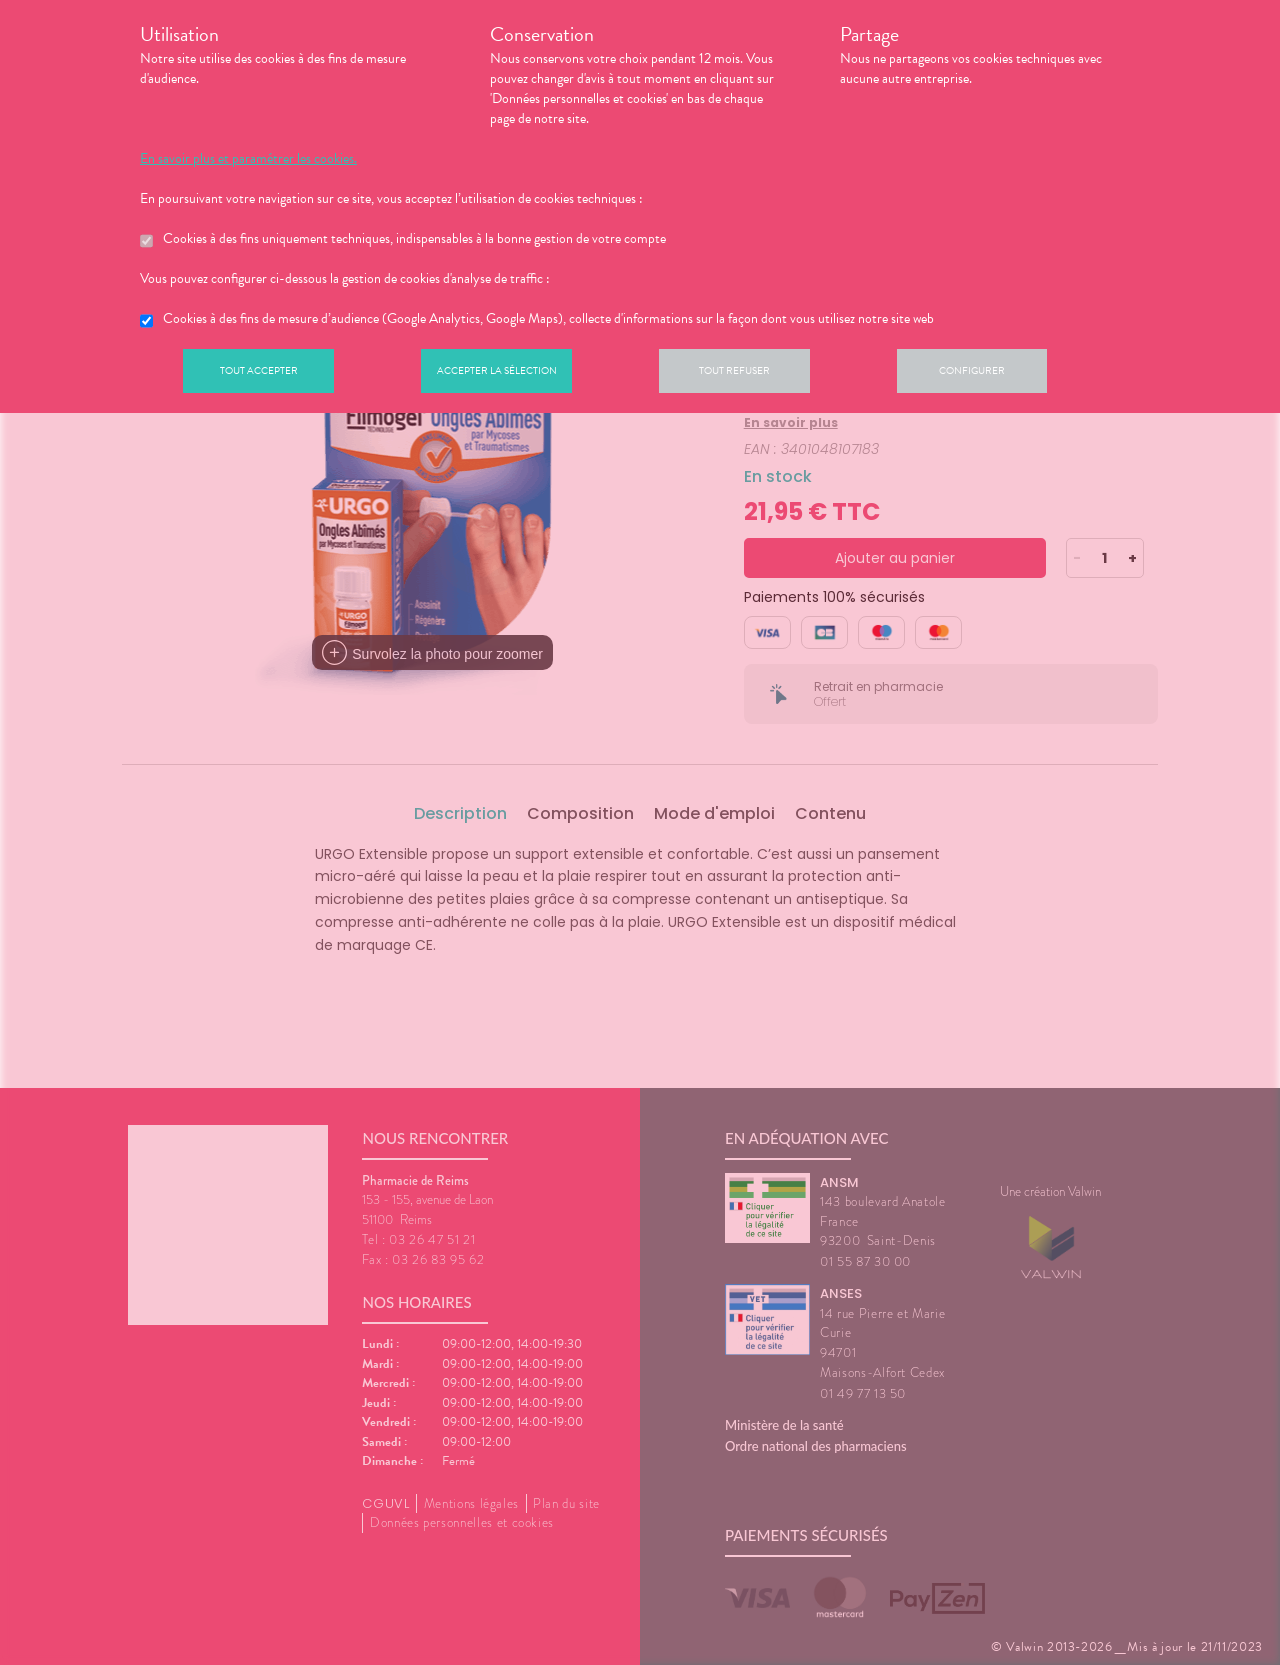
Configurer (1015, 374)
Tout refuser (765, 374)
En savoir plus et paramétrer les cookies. (248, 159)
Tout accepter (265, 374)
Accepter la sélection (515, 374)
